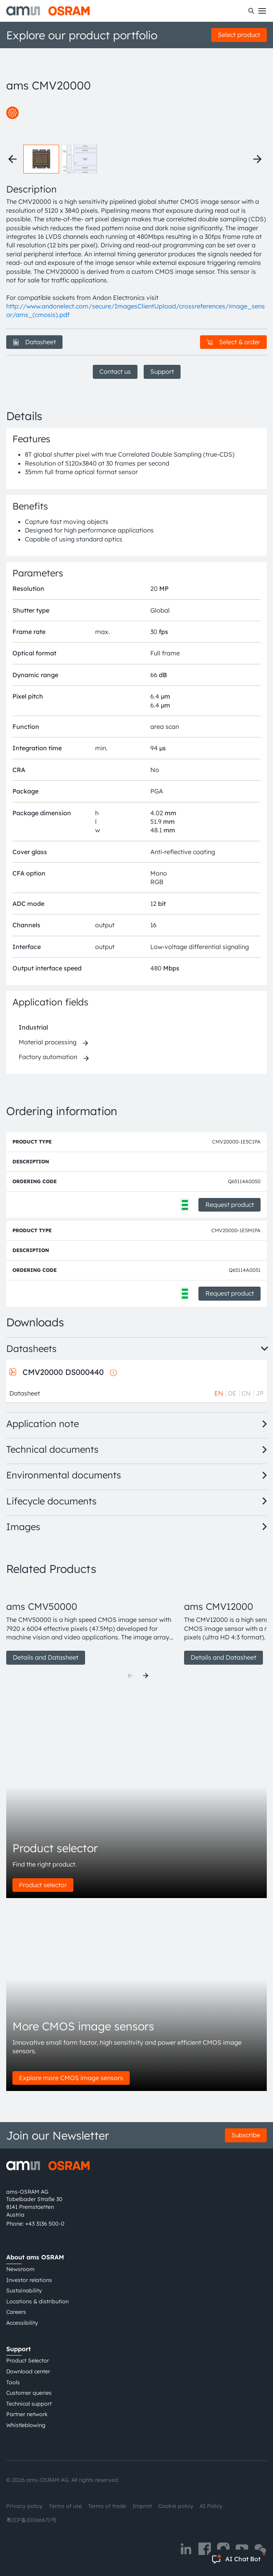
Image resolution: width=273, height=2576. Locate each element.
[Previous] (130, 1675)
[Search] (251, 11)
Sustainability (24, 2290)
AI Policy (211, 2505)
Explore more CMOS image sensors (71, 2078)
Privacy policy (24, 2505)
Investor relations (29, 2280)
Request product (229, 1204)
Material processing (48, 1042)
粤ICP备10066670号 (31, 2519)
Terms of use (65, 2505)
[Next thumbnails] (257, 159)
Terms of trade (107, 2505)
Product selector (43, 1885)
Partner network (27, 2414)
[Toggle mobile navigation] (262, 11)
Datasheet (34, 342)
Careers (16, 2311)
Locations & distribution (37, 2301)
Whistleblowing (25, 2425)
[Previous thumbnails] (12, 159)
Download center (28, 2371)
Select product (239, 35)
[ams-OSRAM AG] (48, 11)
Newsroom (20, 2269)
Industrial (33, 1027)
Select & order (233, 342)
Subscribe (245, 2135)
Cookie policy (175, 2505)
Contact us (115, 371)
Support (162, 371)
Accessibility (22, 2322)
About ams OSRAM (35, 2257)
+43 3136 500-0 (44, 2223)
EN (218, 1393)
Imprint (142, 2505)
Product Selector (27, 2360)
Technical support (29, 2403)
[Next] (145, 1675)
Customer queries (29, 2392)
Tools (13, 2382)
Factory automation (48, 1057)
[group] (92, 1624)
